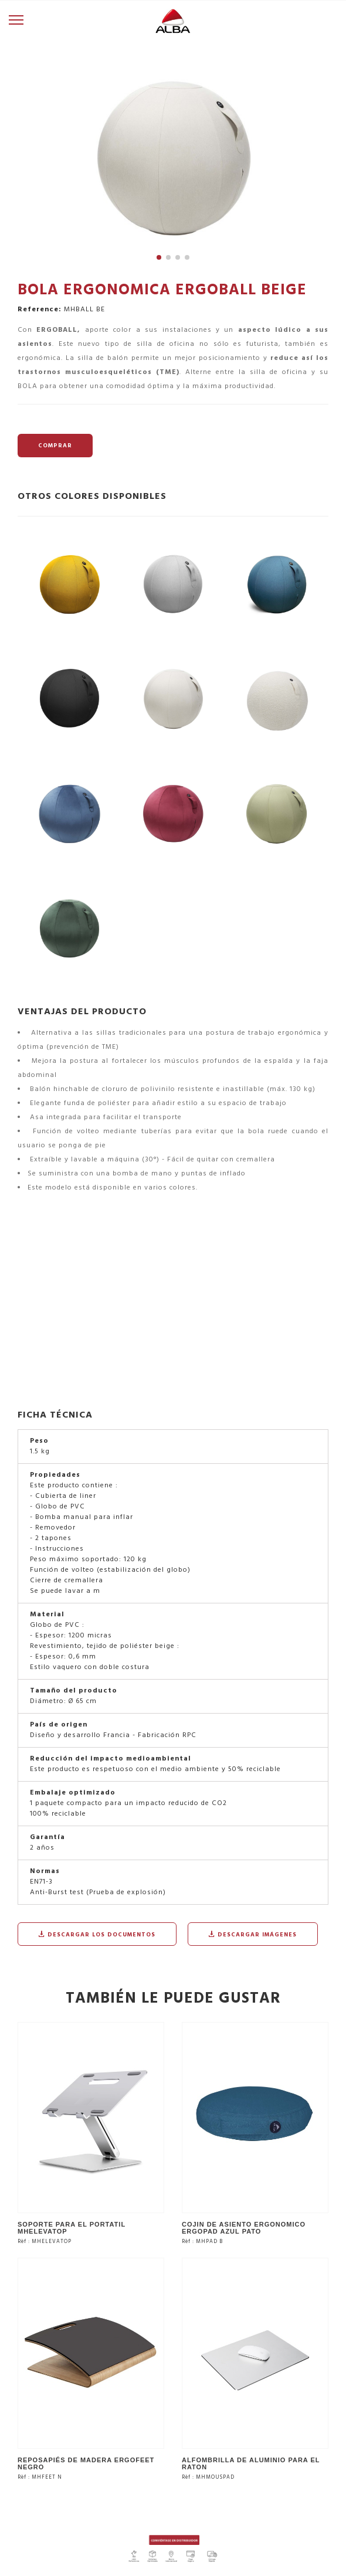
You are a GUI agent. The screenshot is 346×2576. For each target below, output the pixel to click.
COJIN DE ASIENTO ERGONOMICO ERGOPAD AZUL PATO (244, 2228)
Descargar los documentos (97, 1934)
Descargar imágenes (253, 1934)
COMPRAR (55, 445)
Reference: (40, 309)
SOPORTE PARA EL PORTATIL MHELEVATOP (71, 2228)
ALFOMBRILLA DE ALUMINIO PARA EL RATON (251, 2463)
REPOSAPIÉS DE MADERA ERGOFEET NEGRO (86, 2463)
